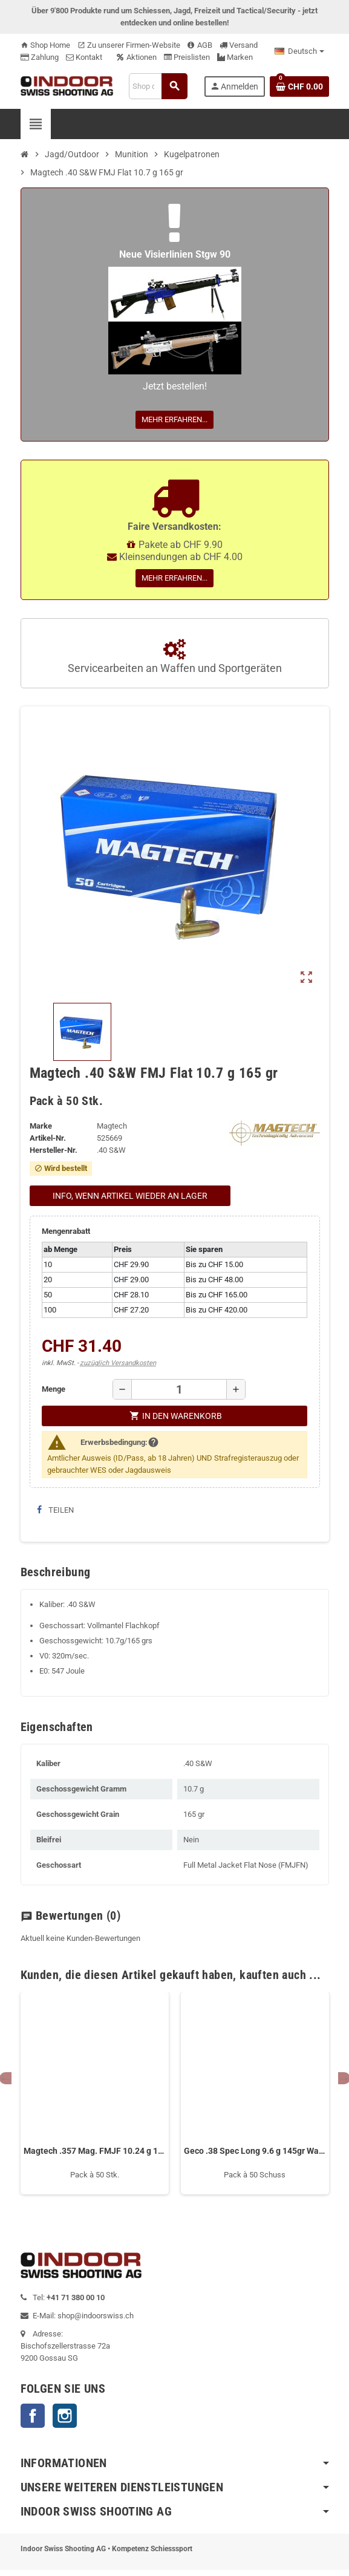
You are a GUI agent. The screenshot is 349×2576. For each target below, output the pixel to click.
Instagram (65, 2416)
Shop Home (45, 45)
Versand (239, 45)
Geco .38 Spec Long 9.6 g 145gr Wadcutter (255, 2151)
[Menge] (179, 1389)
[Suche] (158, 86)
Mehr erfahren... (174, 419)
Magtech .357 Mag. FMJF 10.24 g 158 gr (95, 2151)
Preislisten (187, 57)
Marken (235, 57)
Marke (41, 1125)
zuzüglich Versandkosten (118, 1363)
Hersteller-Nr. (53, 1150)
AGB (200, 45)
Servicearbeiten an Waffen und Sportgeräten (175, 657)
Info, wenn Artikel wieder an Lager (130, 1196)
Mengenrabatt (66, 1231)
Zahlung (40, 57)
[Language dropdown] (299, 51)
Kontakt (84, 57)
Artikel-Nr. (48, 1138)
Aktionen (137, 57)
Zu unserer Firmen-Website (128, 45)
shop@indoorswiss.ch (95, 2315)
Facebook (33, 2416)
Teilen (55, 1510)
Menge (53, 1389)
